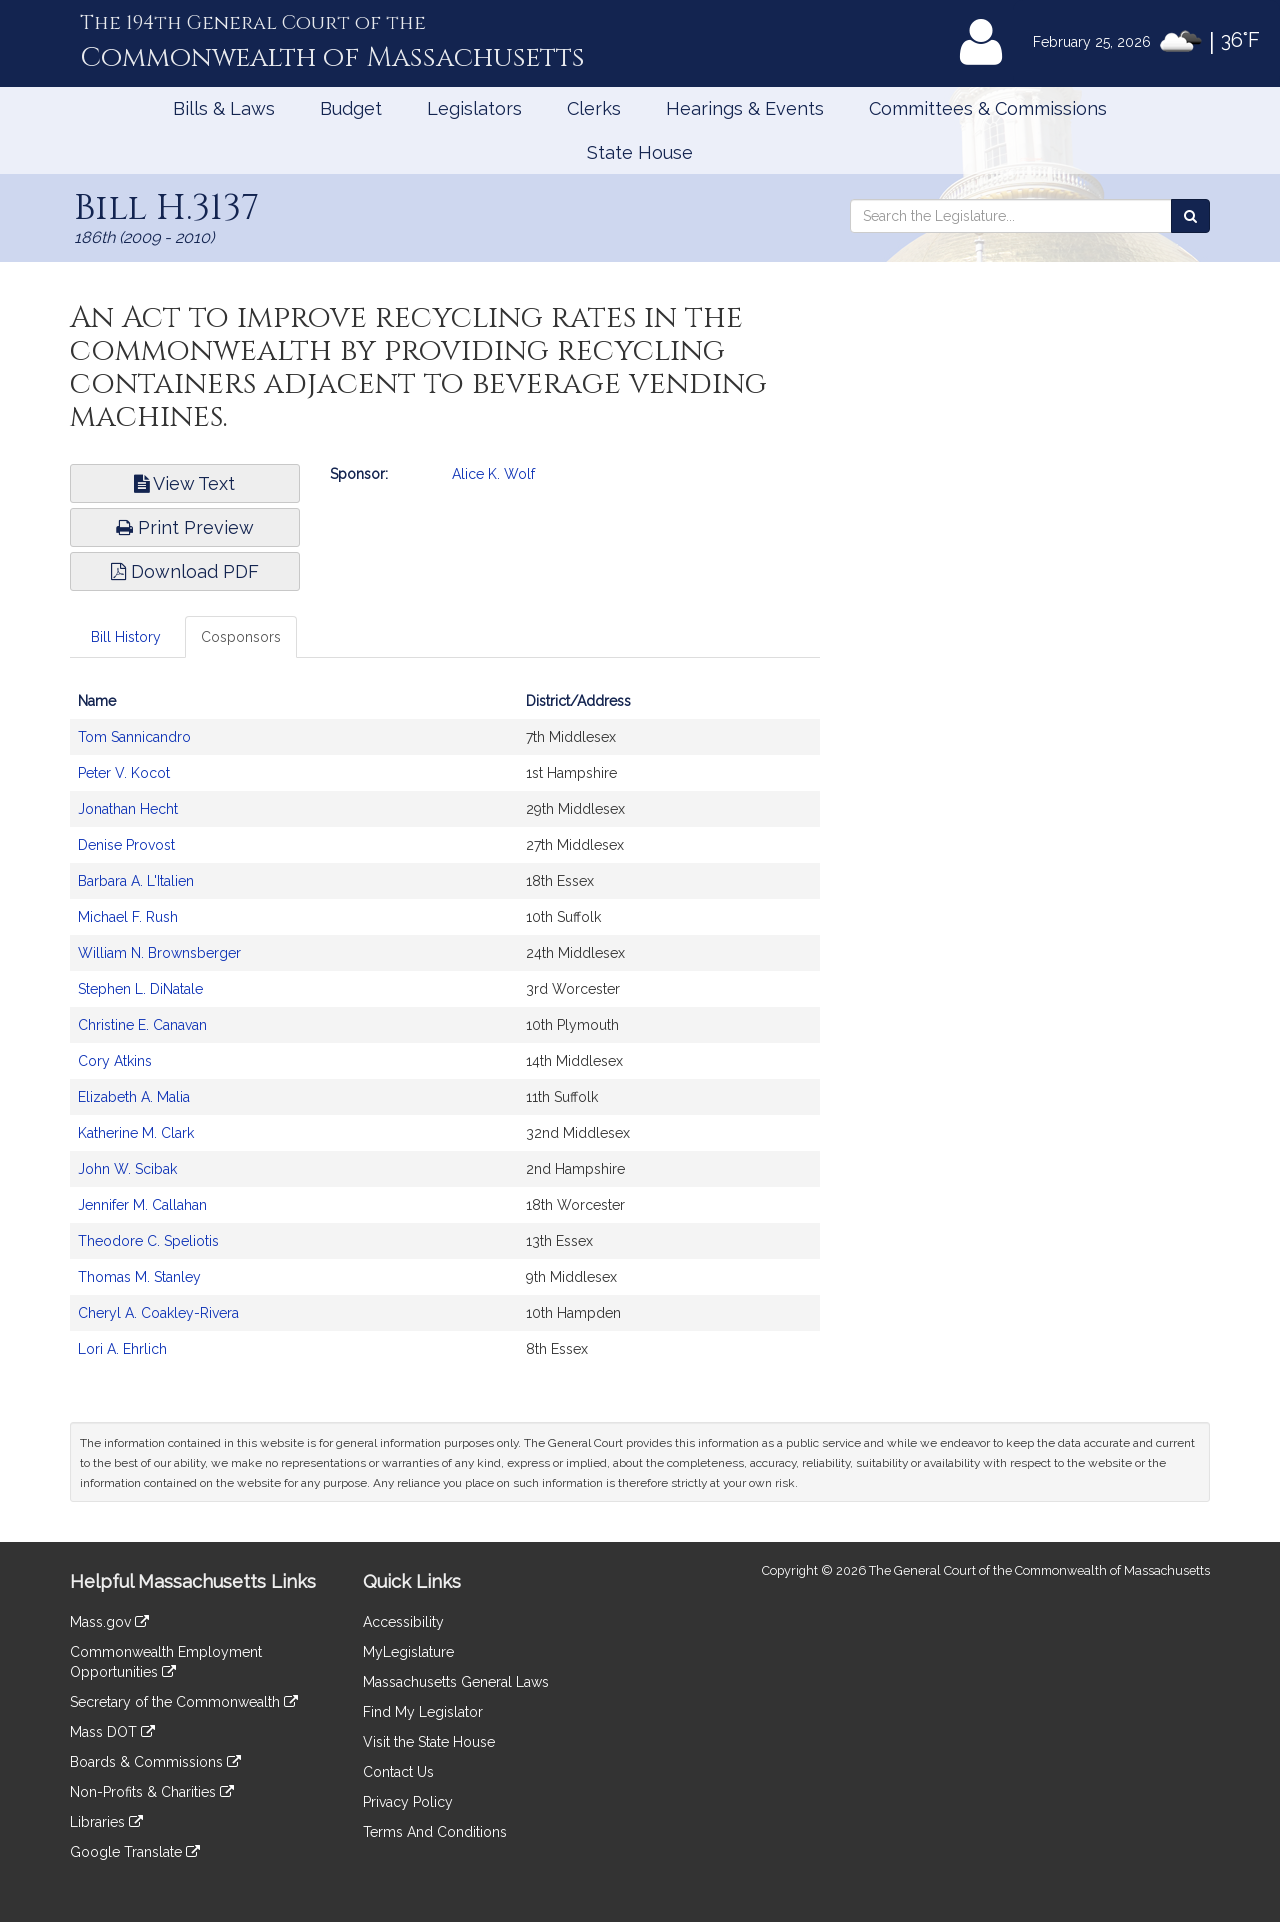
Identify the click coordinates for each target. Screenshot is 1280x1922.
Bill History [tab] (126, 637)
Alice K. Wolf (493, 474)
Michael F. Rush (128, 917)
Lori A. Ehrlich (122, 1349)
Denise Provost (126, 845)
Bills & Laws (224, 108)
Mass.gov (109, 1622)
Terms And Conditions (435, 1832)
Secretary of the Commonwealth (184, 1702)
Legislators (474, 108)
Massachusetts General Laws (456, 1682)
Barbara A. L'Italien (136, 881)
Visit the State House (429, 1742)
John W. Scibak (127, 1169)
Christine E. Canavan (142, 1025)
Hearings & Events (745, 108)
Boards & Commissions (155, 1762)
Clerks (594, 108)
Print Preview (185, 527)
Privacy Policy (408, 1802)
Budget (351, 108)
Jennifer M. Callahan (142, 1205)
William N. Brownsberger (159, 953)
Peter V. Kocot (124, 773)
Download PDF (185, 571)
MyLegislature (408, 1652)
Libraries (106, 1822)
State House (640, 152)
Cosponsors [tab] (241, 637)
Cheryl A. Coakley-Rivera (158, 1313)
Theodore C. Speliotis (148, 1241)
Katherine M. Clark (136, 1133)
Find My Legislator (423, 1712)
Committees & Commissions (988, 108)
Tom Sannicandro (134, 737)
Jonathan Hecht (128, 809)
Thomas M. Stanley (139, 1277)
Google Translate (135, 1852)
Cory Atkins (115, 1061)
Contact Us (398, 1772)
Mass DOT (112, 1732)
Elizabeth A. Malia (134, 1097)
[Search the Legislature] (1190, 216)
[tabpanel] (445, 1035)
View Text (184, 483)
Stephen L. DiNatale (140, 989)
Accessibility (403, 1622)
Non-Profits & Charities (152, 1792)
